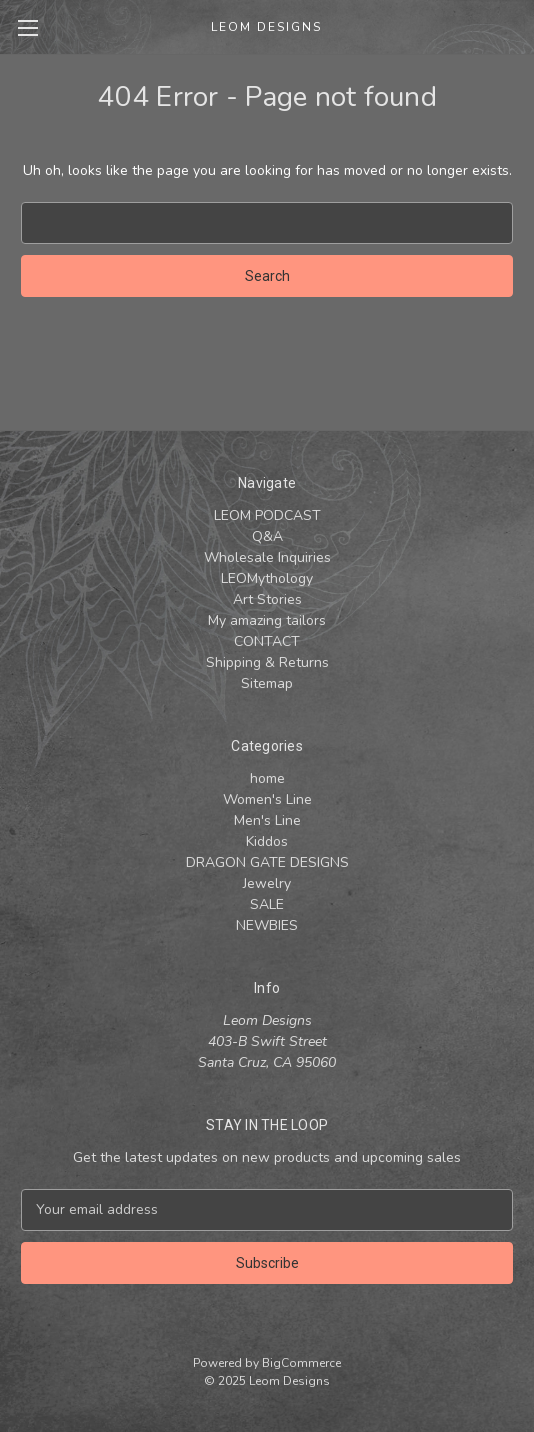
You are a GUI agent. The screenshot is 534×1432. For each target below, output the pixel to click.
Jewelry (267, 883)
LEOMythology (267, 578)
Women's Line (267, 799)
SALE (267, 904)
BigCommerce (301, 1363)
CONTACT (267, 641)
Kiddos (267, 841)
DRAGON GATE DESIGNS (267, 862)
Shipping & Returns (267, 662)
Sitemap (267, 683)
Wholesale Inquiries (267, 557)
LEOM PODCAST (267, 515)
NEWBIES (267, 925)
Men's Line (267, 820)
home (267, 778)
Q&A (267, 536)
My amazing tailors (267, 620)
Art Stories (267, 599)
